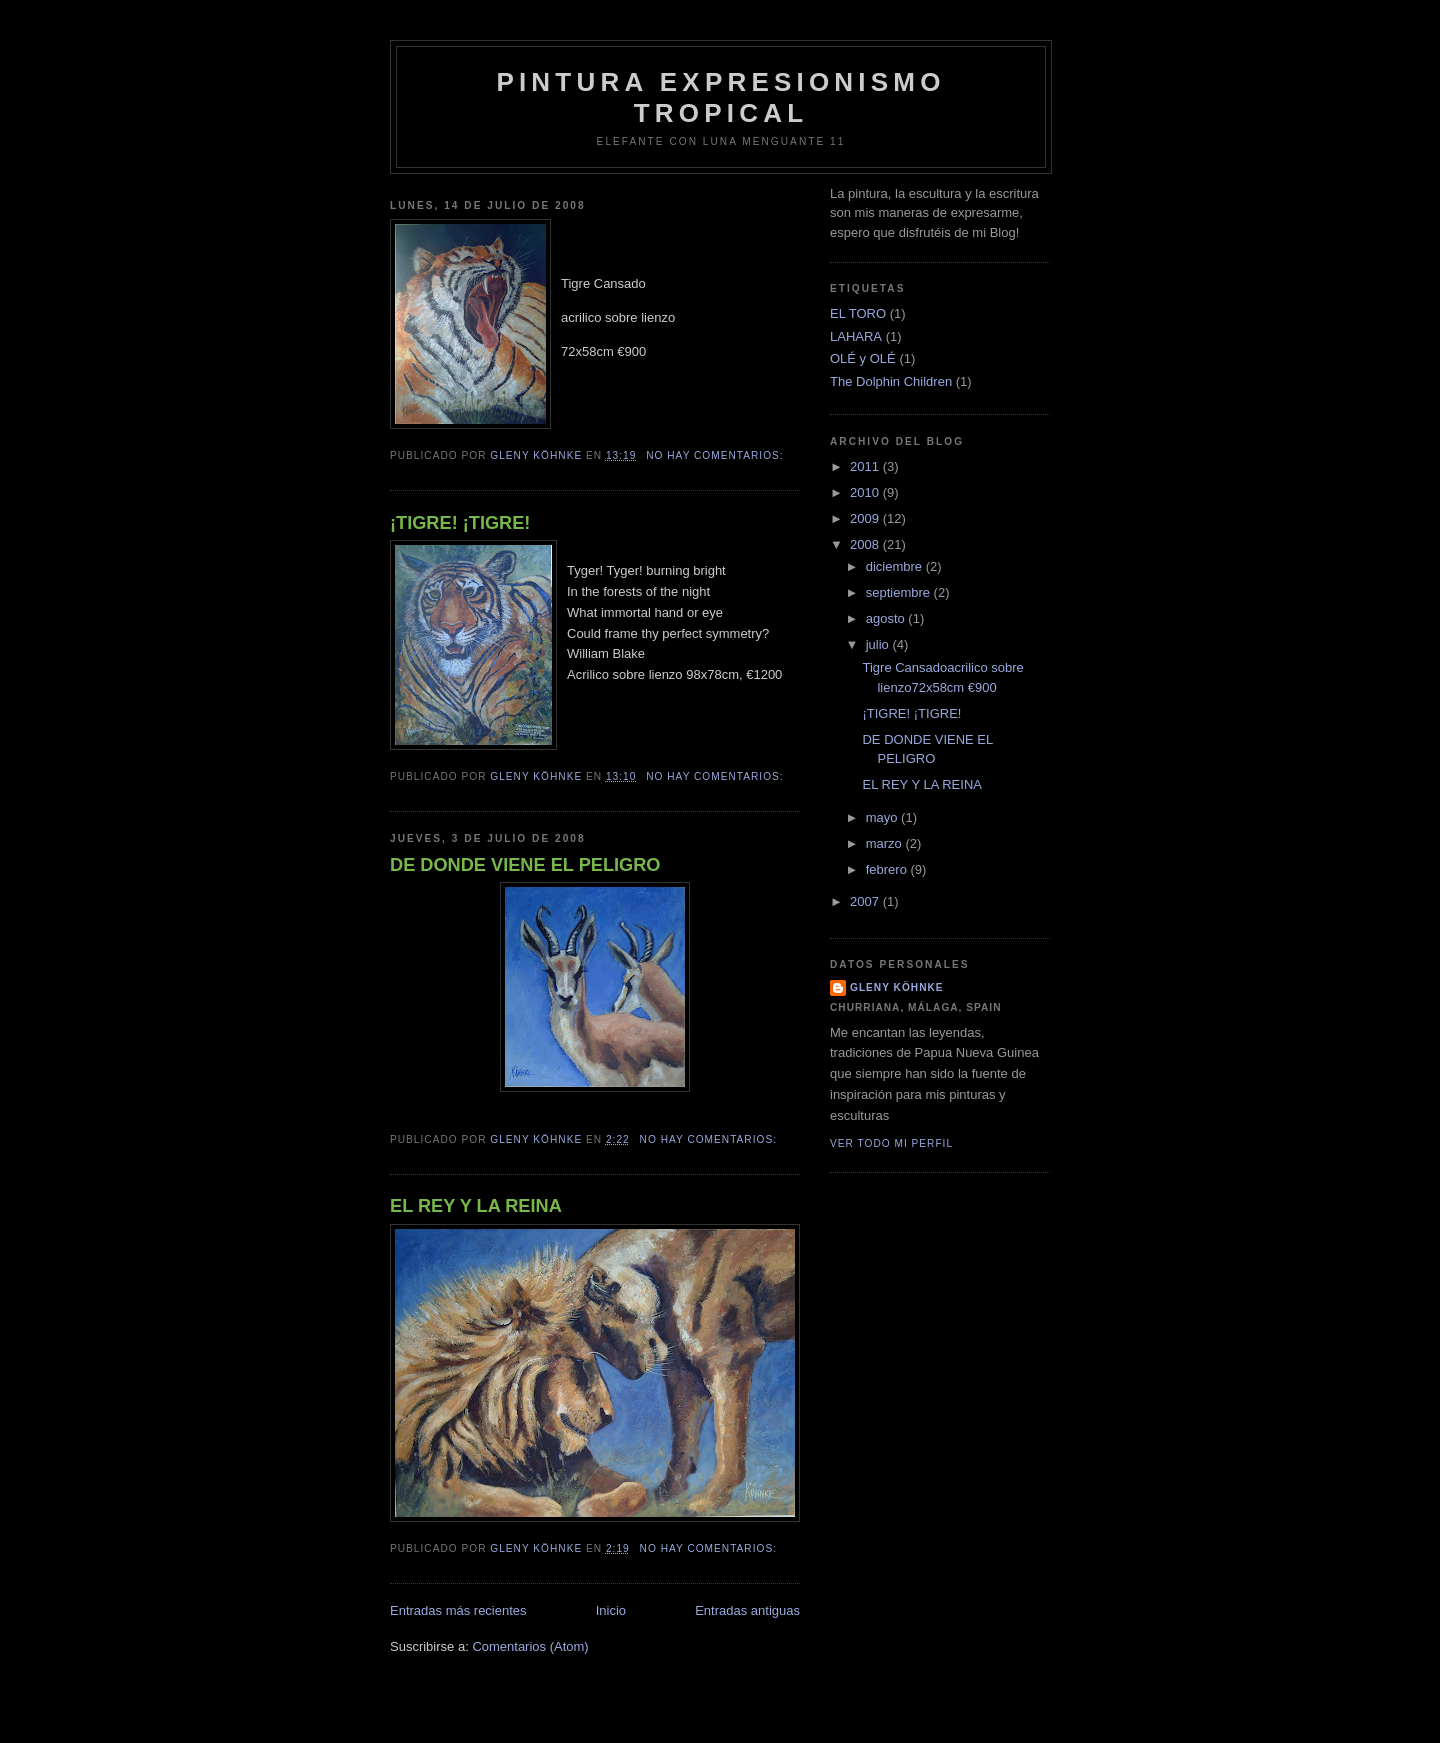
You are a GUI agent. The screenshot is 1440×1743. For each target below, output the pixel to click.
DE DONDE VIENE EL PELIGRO (525, 865)
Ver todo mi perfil (891, 1143)
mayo (883, 817)
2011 (866, 466)
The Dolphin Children (891, 381)
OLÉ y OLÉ (863, 358)
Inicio (611, 1610)
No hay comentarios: (716, 455)
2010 (866, 492)
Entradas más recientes (458, 1610)
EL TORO (858, 313)
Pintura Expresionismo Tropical (720, 97)
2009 (866, 518)
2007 (866, 901)
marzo (886, 843)
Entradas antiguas (747, 1610)
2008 (866, 544)
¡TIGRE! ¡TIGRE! (460, 523)
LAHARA (856, 336)
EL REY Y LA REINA (476, 1206)
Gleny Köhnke (897, 987)
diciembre (896, 566)
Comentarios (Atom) (530, 1646)
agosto (887, 618)
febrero (888, 869)
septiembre (900, 592)
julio (879, 644)
